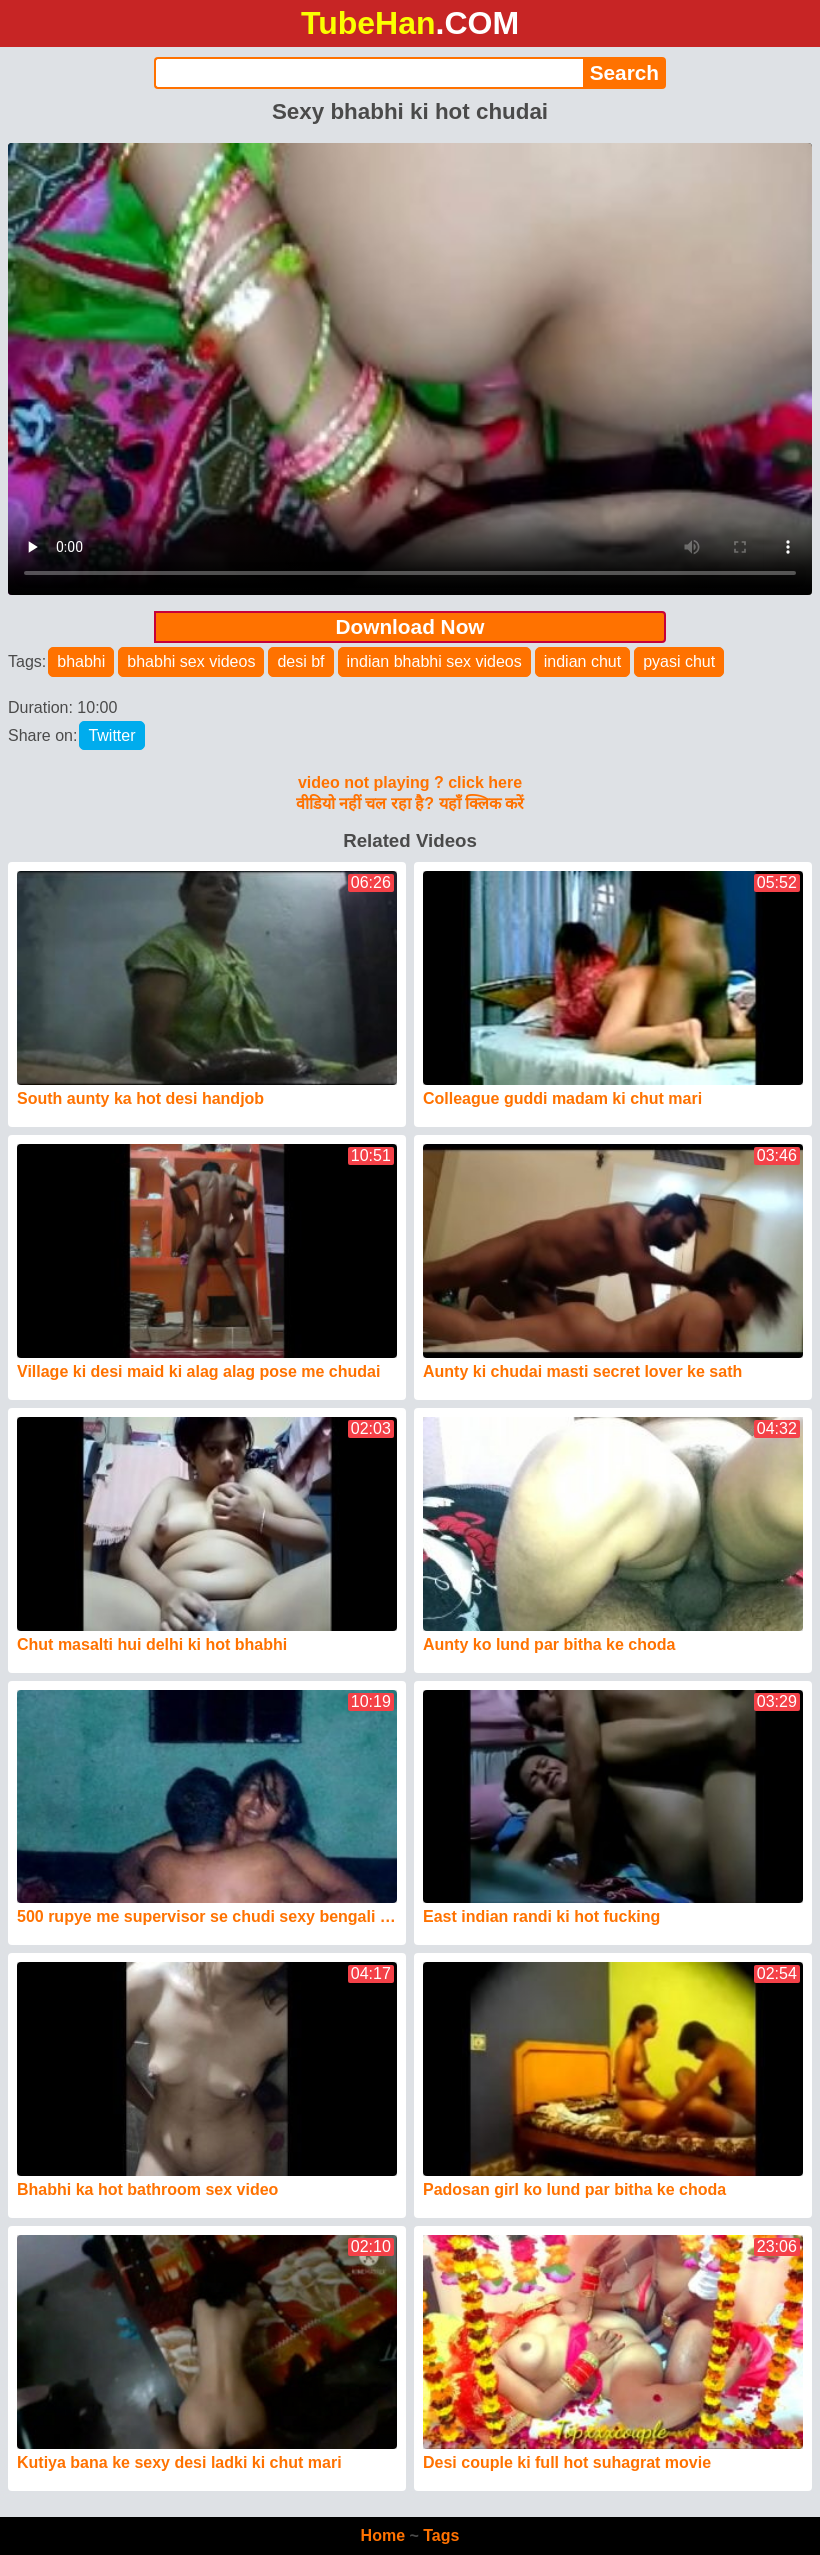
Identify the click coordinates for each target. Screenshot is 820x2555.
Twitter (111, 735)
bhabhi (81, 661)
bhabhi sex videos (191, 661)
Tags (441, 2535)
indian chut (582, 661)
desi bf (300, 661)
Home (383, 2535)
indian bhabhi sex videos (434, 661)
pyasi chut (679, 661)
